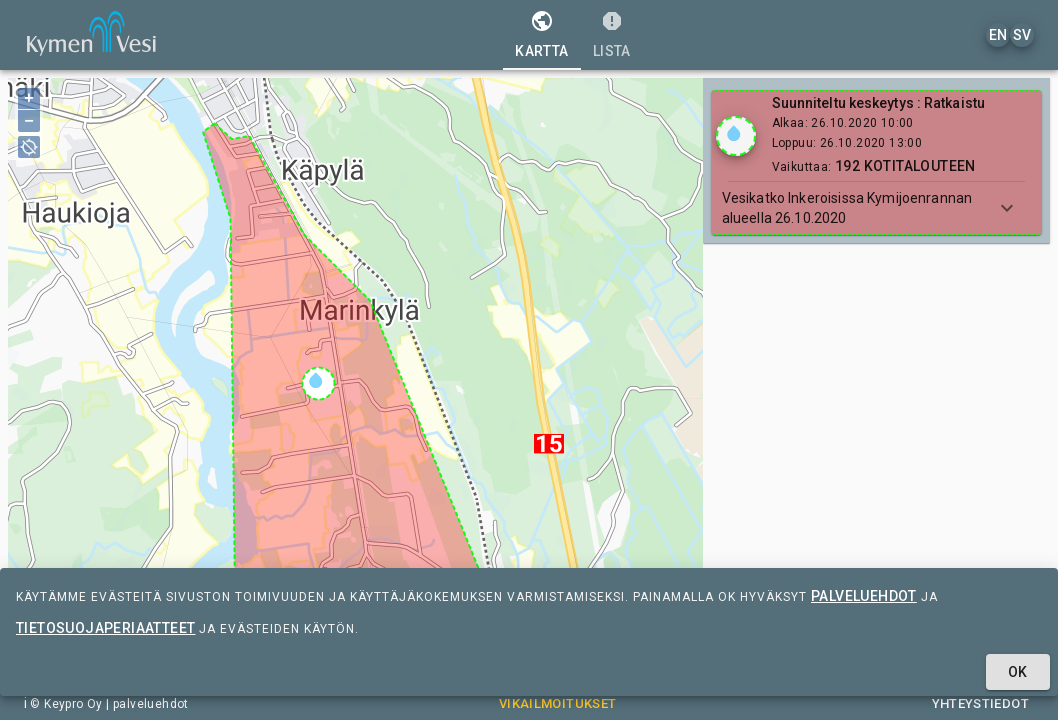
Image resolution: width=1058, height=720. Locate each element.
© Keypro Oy (66, 704)
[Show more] (1007, 208)
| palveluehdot (146, 704)
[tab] (541, 35)
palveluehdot (864, 596)
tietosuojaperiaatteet (105, 628)
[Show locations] (736, 136)
